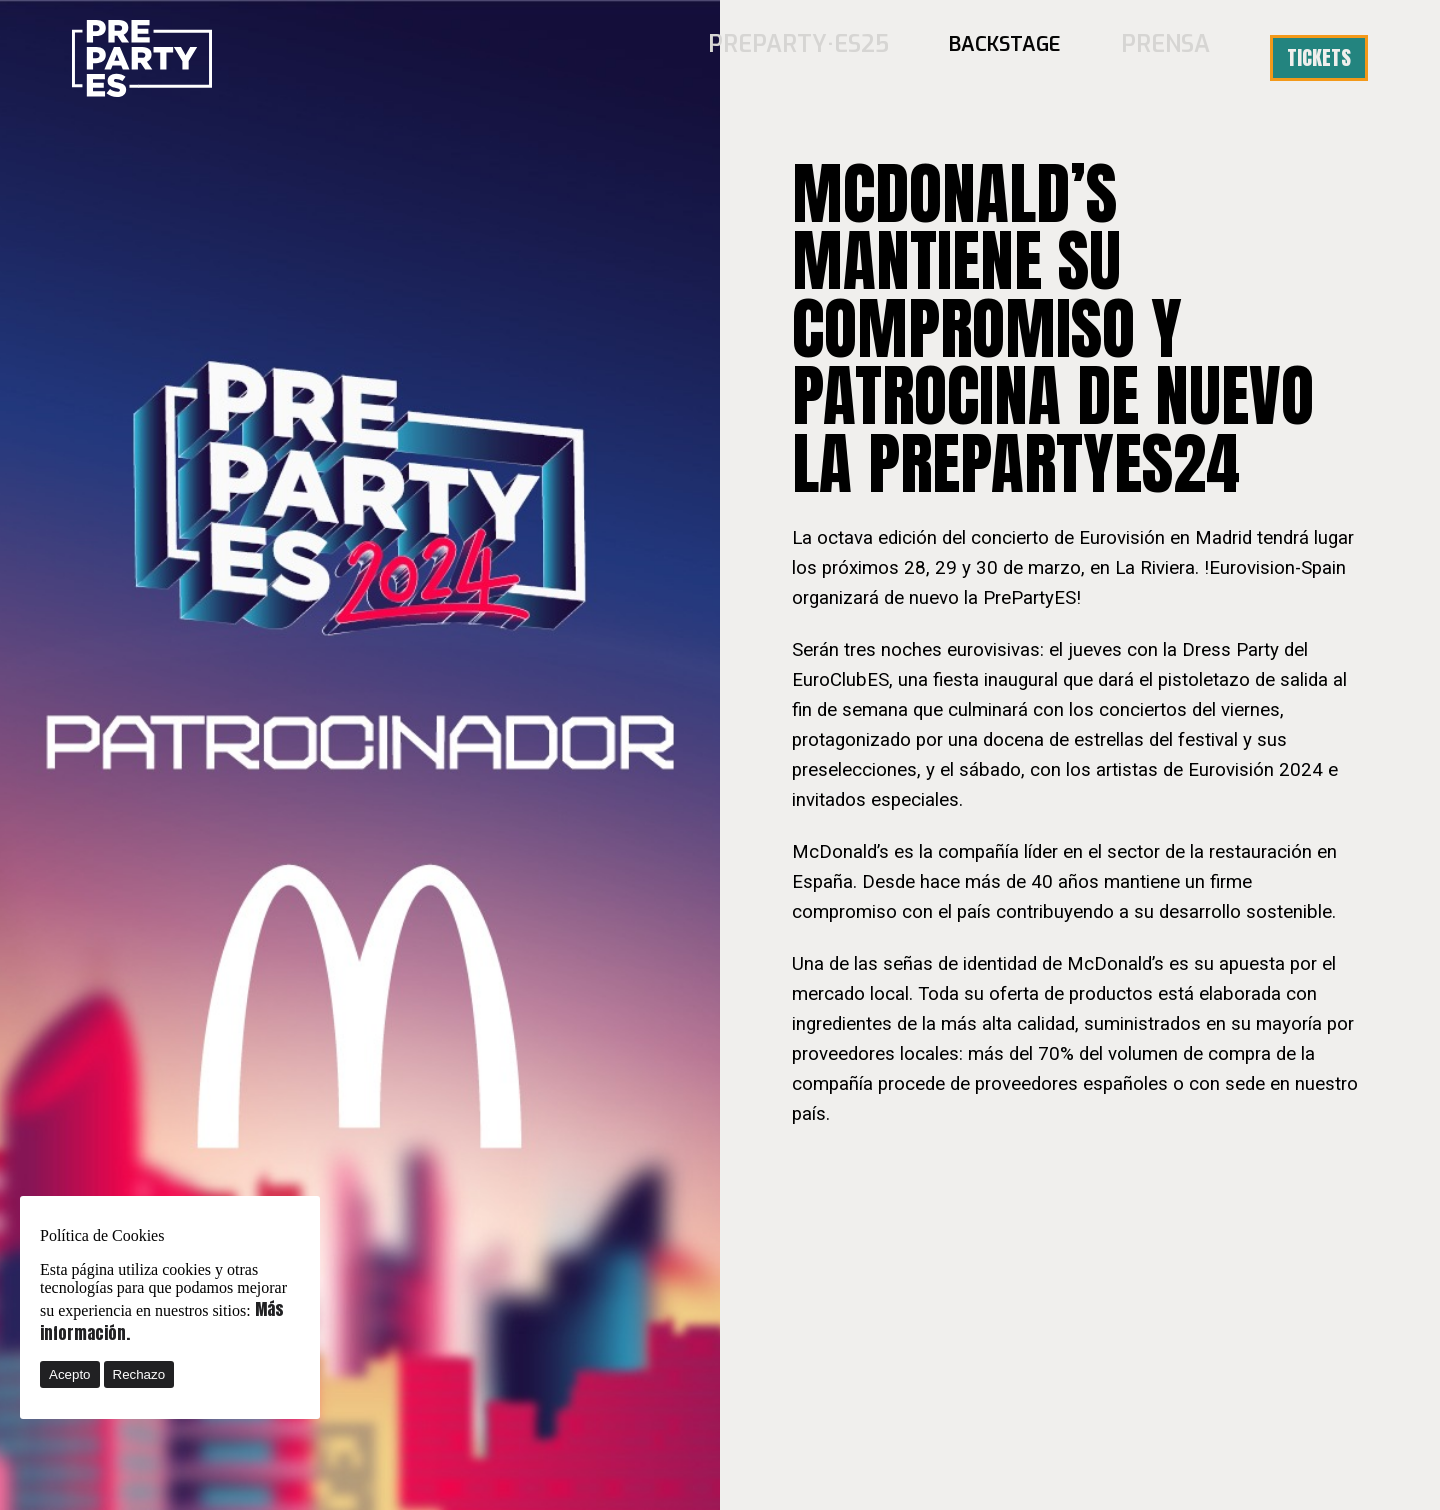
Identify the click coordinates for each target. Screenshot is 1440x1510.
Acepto (70, 1374)
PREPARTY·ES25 (827, 57)
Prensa (1172, 57)
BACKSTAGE (1019, 57)
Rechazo (139, 1374)
